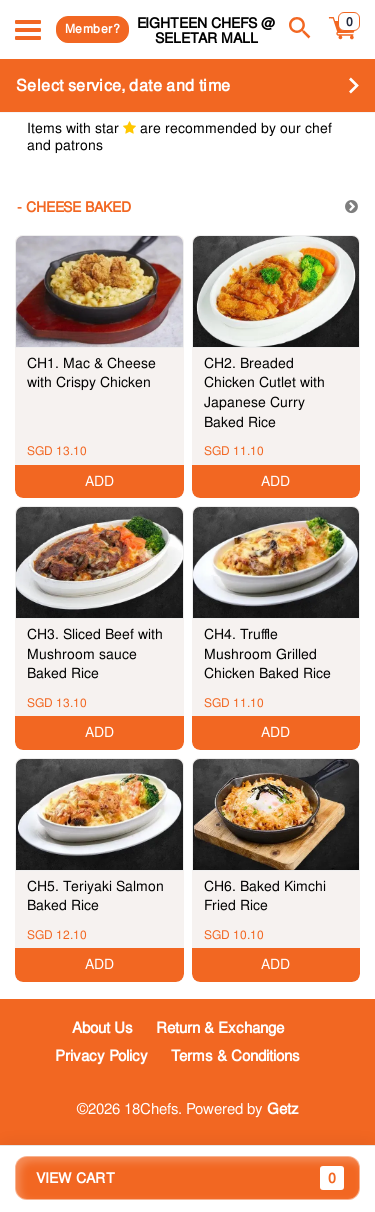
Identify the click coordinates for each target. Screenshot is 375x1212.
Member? (92, 29)
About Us (102, 1028)
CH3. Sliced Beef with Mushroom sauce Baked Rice (95, 653)
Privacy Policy (101, 1056)
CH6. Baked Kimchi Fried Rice (265, 896)
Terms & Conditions (235, 1056)
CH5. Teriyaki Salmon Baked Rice (95, 896)
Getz (283, 1109)
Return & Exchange (220, 1028)
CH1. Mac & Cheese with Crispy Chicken (91, 373)
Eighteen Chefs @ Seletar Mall (206, 30)
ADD (99, 481)
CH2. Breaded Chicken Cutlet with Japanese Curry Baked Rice (264, 392)
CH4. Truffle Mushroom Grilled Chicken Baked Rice (267, 653)
